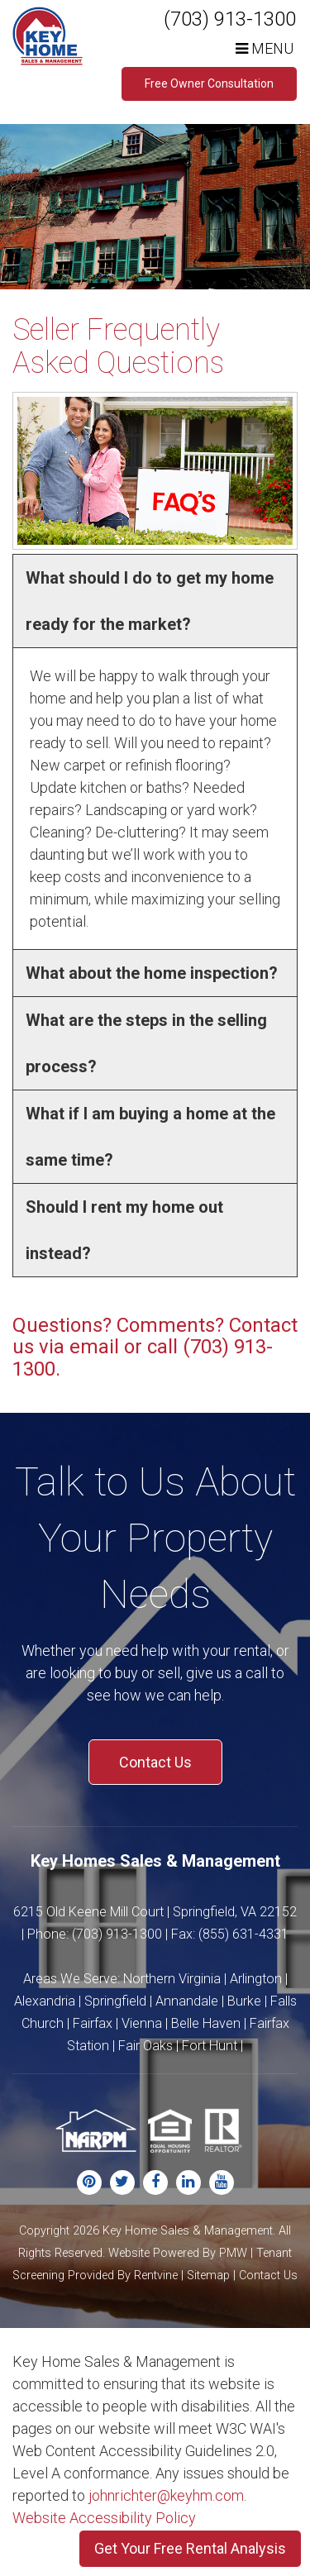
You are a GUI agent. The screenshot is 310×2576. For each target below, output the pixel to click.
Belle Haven (206, 2023)
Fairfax (92, 2023)
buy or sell (147, 1673)
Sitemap (208, 2275)
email (94, 1346)
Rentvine (156, 2275)
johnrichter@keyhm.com (166, 2495)
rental (252, 1650)
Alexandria (44, 2001)
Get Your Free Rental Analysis (190, 2548)
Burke (244, 2001)
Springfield (115, 2001)
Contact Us (155, 1762)
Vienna (142, 2023)
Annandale (186, 2001)
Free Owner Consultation (209, 83)
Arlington (256, 1979)
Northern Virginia (172, 1979)
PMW (233, 2253)
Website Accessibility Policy (104, 2517)
